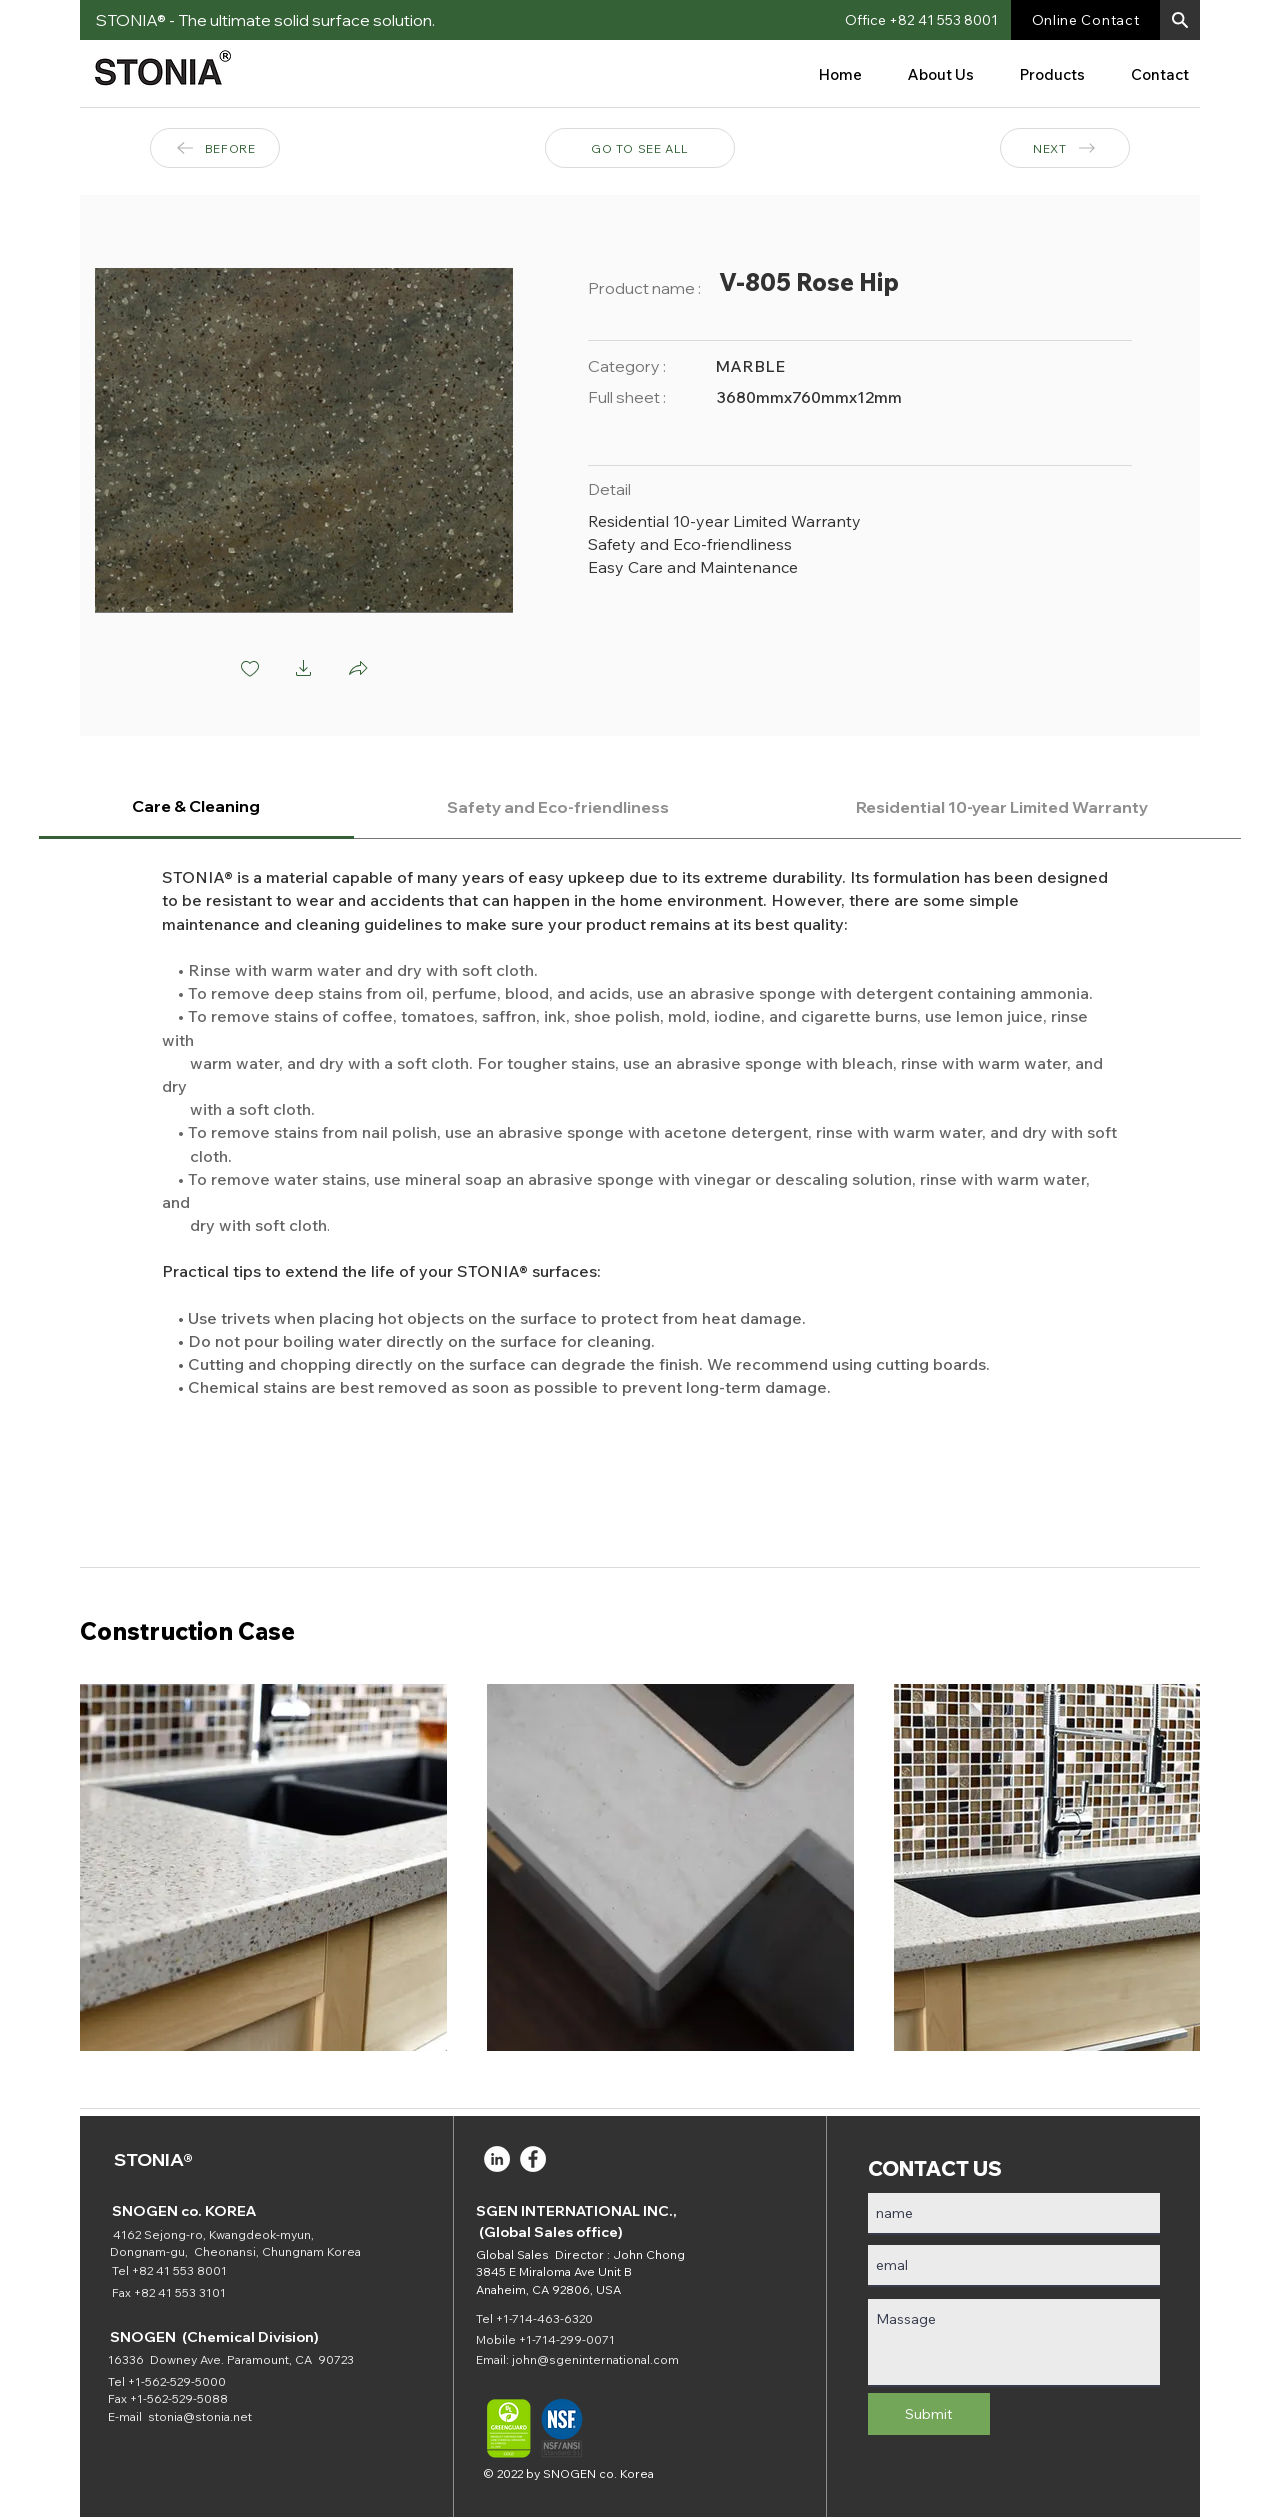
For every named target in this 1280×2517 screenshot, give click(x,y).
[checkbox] (250, 670)
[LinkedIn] (497, 2159)
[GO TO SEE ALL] (640, 148)
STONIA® (153, 2159)
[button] (1180, 20)
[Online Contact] (1085, 20)
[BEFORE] (215, 148)
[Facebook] (533, 2159)
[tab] (196, 807)
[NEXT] (1065, 148)
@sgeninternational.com (608, 2359)
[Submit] (929, 2414)
